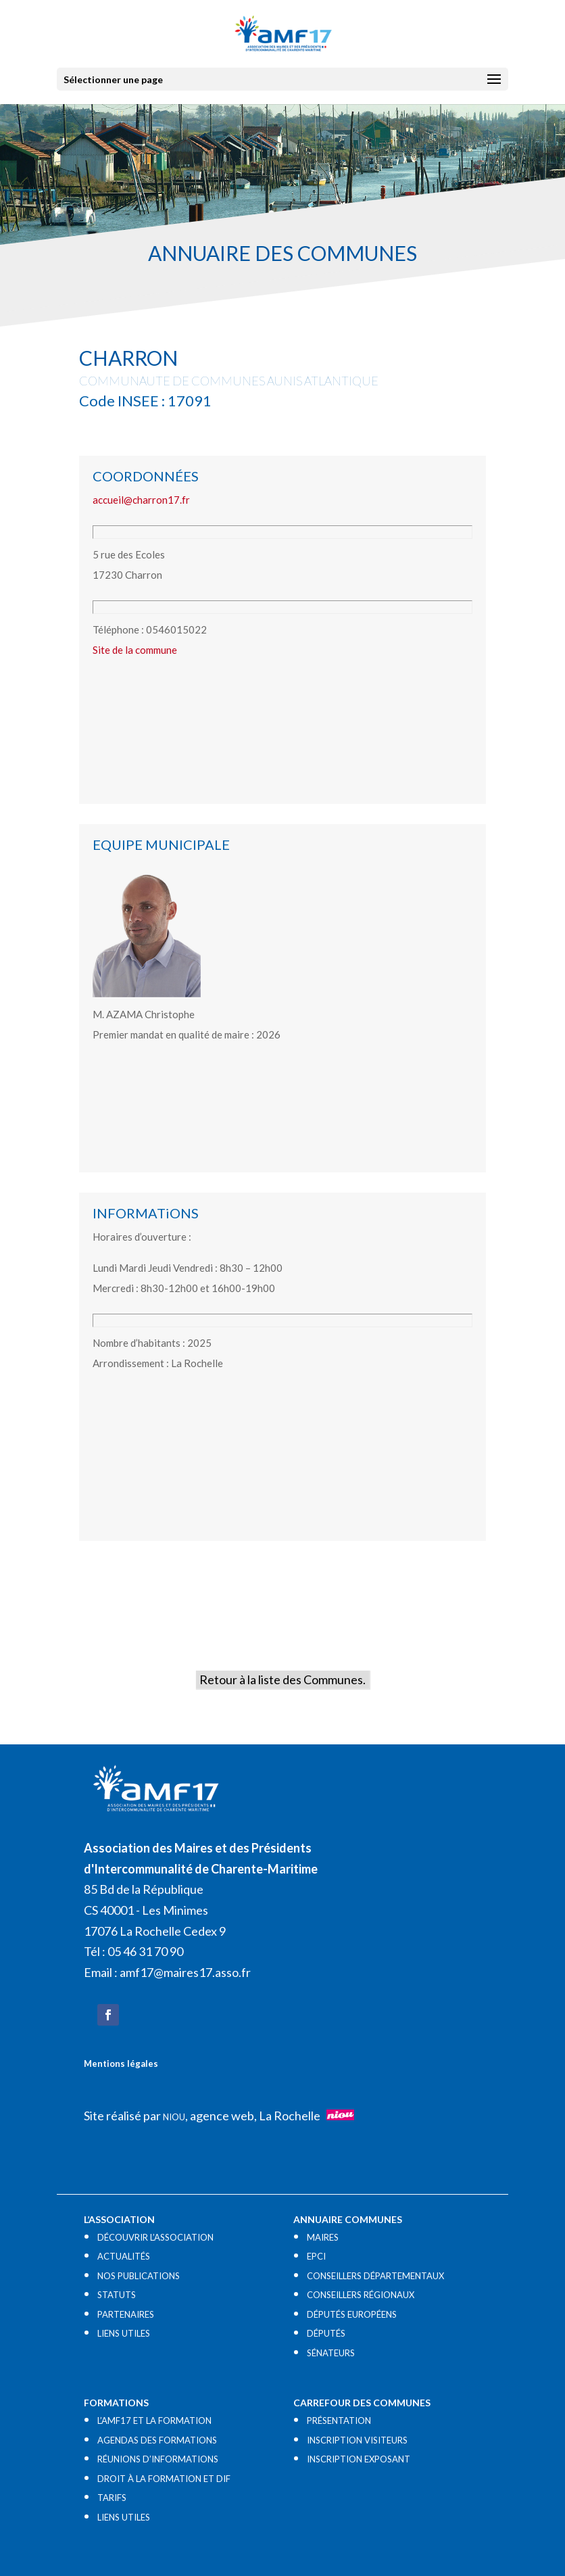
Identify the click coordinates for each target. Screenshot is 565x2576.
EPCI (316, 2256)
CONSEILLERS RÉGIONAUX (360, 2294)
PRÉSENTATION (339, 2420)
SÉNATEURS (331, 2352)
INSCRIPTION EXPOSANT (358, 2459)
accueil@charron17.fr (141, 500)
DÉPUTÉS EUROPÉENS (352, 2314)
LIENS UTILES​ (123, 2333)
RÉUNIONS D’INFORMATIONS (157, 2459)
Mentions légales (121, 2063)
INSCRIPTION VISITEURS (357, 2440)
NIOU (174, 2117)
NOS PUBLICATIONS (138, 2275)
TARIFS (111, 2497)
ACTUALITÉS (123, 2256)
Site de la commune (135, 650)
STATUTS (116, 2294)
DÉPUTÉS (326, 2333)
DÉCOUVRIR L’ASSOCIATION (155, 2237)
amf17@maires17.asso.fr (185, 1972)
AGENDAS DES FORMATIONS (157, 2440)
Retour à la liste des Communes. (282, 1679)
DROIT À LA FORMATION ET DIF (163, 2478)
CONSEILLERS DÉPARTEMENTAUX (375, 2275)
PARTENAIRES (125, 2314)
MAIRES (323, 2237)
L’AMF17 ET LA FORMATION (154, 2420)
